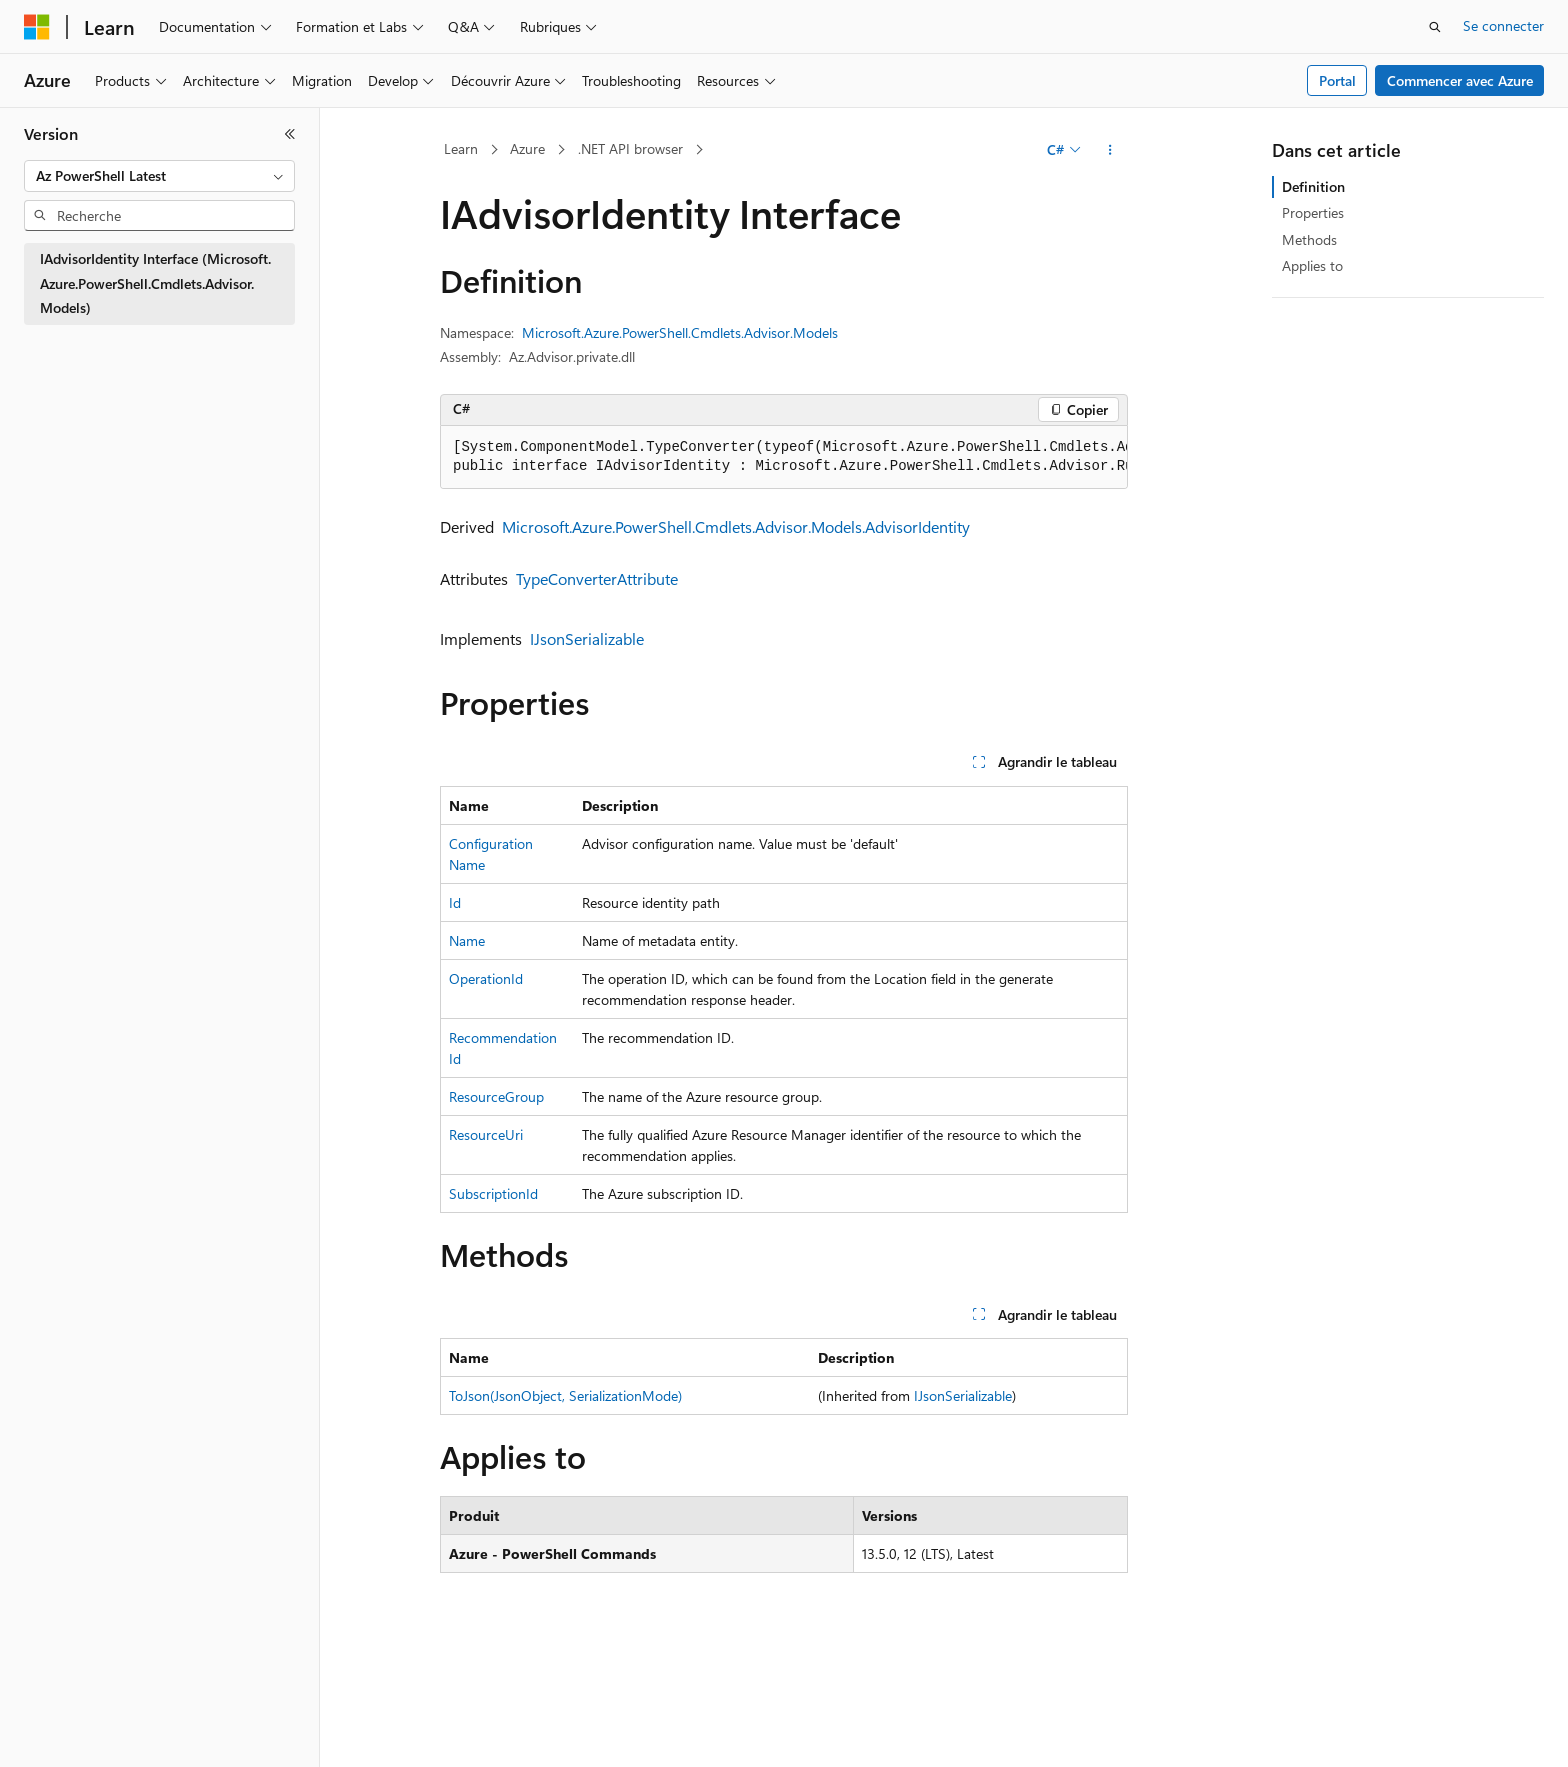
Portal (1337, 80)
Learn (461, 148)
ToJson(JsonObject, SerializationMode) (565, 1395)
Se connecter (1503, 25)
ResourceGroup (496, 1096)
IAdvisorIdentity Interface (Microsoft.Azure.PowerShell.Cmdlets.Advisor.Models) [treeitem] (155, 283)
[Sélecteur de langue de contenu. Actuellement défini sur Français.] (69, 1734)
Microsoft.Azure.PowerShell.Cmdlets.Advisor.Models (680, 332)
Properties (1313, 212)
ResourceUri (486, 1134)
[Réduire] (290, 134)
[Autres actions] (1110, 150)
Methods (1309, 239)
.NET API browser (630, 148)
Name (467, 940)
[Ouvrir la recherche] (1435, 27)
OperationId (486, 978)
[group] (784, 457)
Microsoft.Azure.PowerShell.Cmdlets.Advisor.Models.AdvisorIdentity (736, 526)
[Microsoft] (37, 27)
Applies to (1312, 265)
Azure (527, 148)
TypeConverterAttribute (597, 578)
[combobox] (159, 176)
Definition (1313, 186)
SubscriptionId (493, 1193)
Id (455, 902)
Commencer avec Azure (1460, 80)
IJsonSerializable (587, 638)
